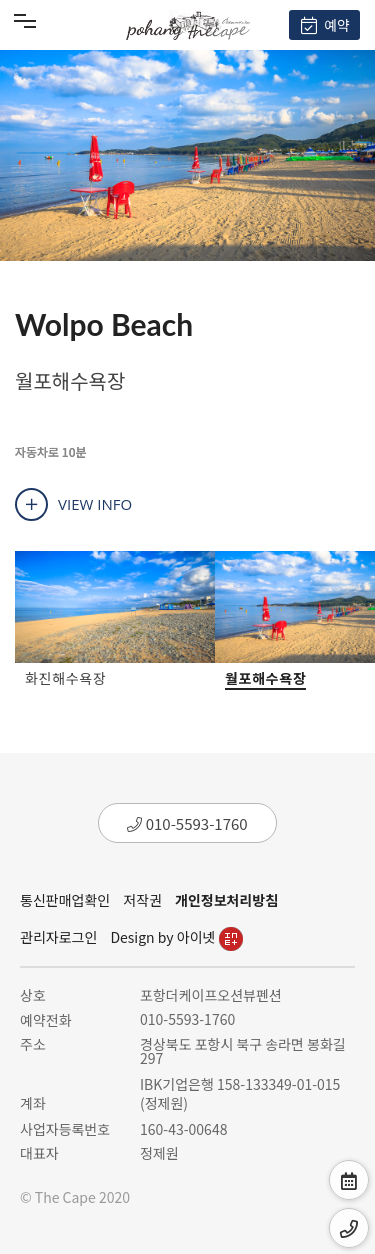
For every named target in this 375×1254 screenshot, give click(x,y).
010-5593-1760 (187, 823)
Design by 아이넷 (176, 937)
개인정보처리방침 (226, 900)
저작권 (142, 900)
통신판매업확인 (65, 900)
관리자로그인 (58, 937)
